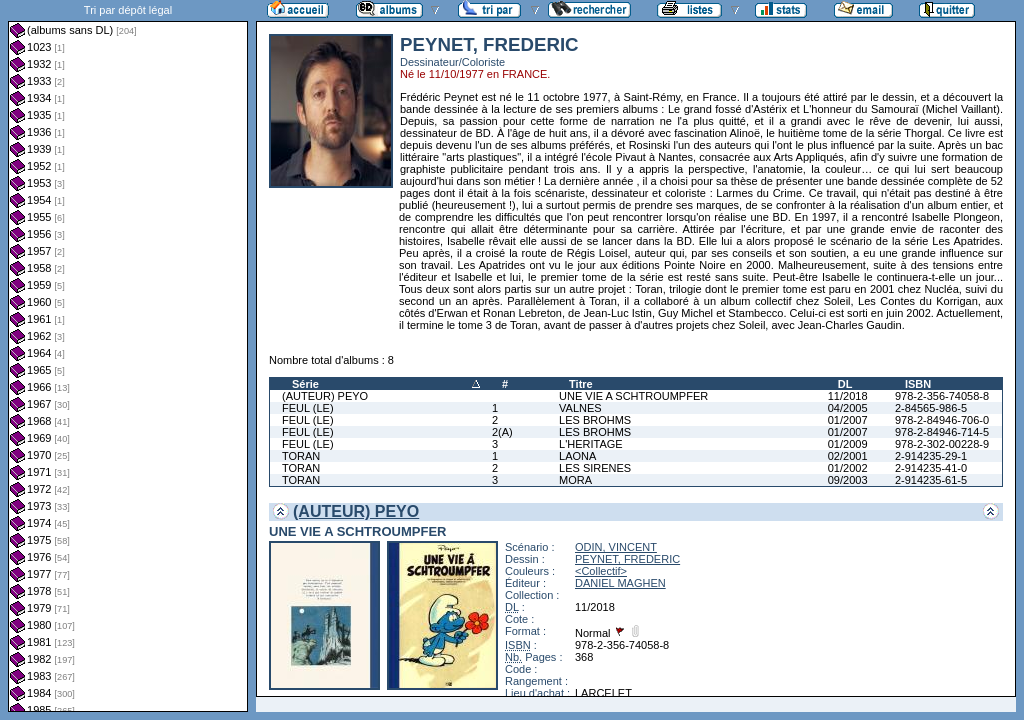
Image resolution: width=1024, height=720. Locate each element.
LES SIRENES (595, 468)
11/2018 (848, 396)
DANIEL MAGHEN (620, 583)
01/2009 (848, 444)
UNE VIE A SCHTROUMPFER (633, 396)
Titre (581, 384)
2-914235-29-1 (931, 456)
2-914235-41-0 (931, 468)
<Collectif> (601, 571)
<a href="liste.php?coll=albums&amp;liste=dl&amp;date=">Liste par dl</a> (128, 356)
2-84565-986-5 (931, 408)
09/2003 (848, 480)
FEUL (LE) (308, 408)
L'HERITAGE (591, 444)
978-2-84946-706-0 (942, 420)
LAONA (577, 456)
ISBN (918, 384)
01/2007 (848, 420)
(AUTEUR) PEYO (325, 396)
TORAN (301, 456)
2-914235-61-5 (931, 480)
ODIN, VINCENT (616, 547)
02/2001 (848, 456)
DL (845, 384)
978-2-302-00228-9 (942, 444)
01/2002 (848, 468)
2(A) (502, 432)
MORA (575, 480)
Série (305, 384)
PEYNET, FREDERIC (627, 559)
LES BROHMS (595, 420)
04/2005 (848, 408)
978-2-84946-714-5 (942, 432)
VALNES (580, 408)
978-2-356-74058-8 (942, 396)
